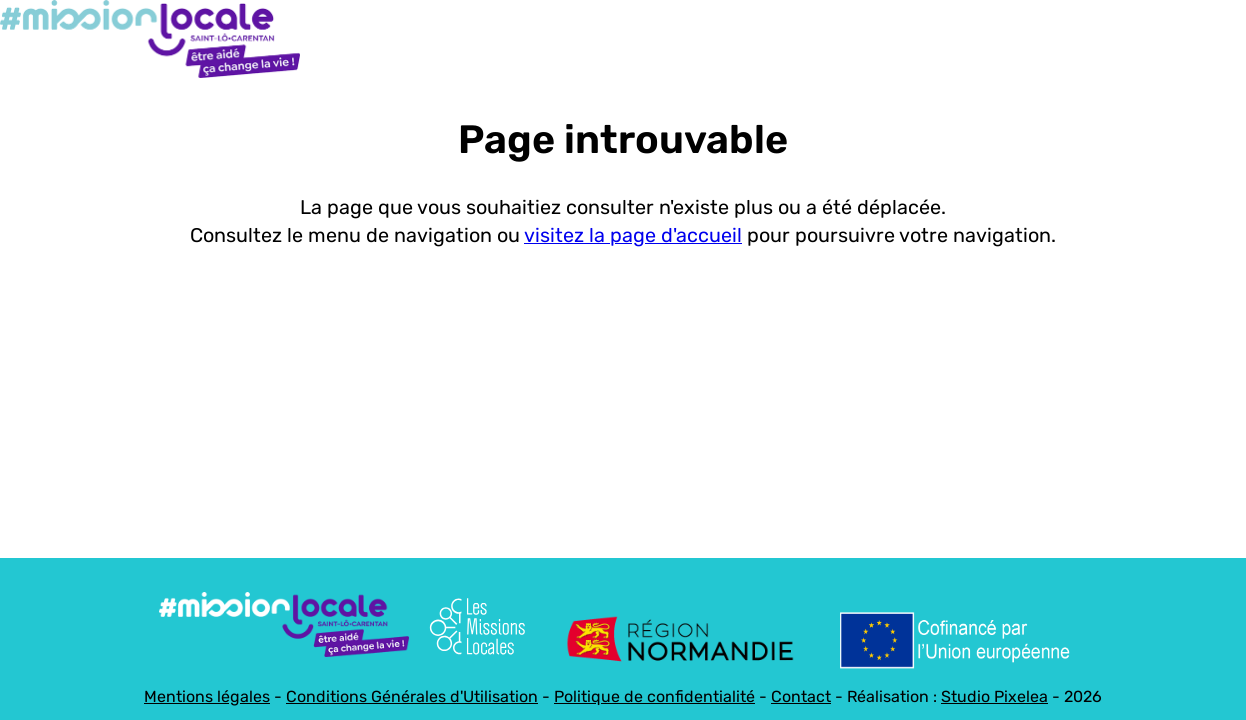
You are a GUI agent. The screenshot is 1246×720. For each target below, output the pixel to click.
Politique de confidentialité (654, 696)
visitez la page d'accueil (633, 235)
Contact (801, 696)
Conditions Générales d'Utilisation (412, 696)
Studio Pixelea (994, 696)
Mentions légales (207, 696)
